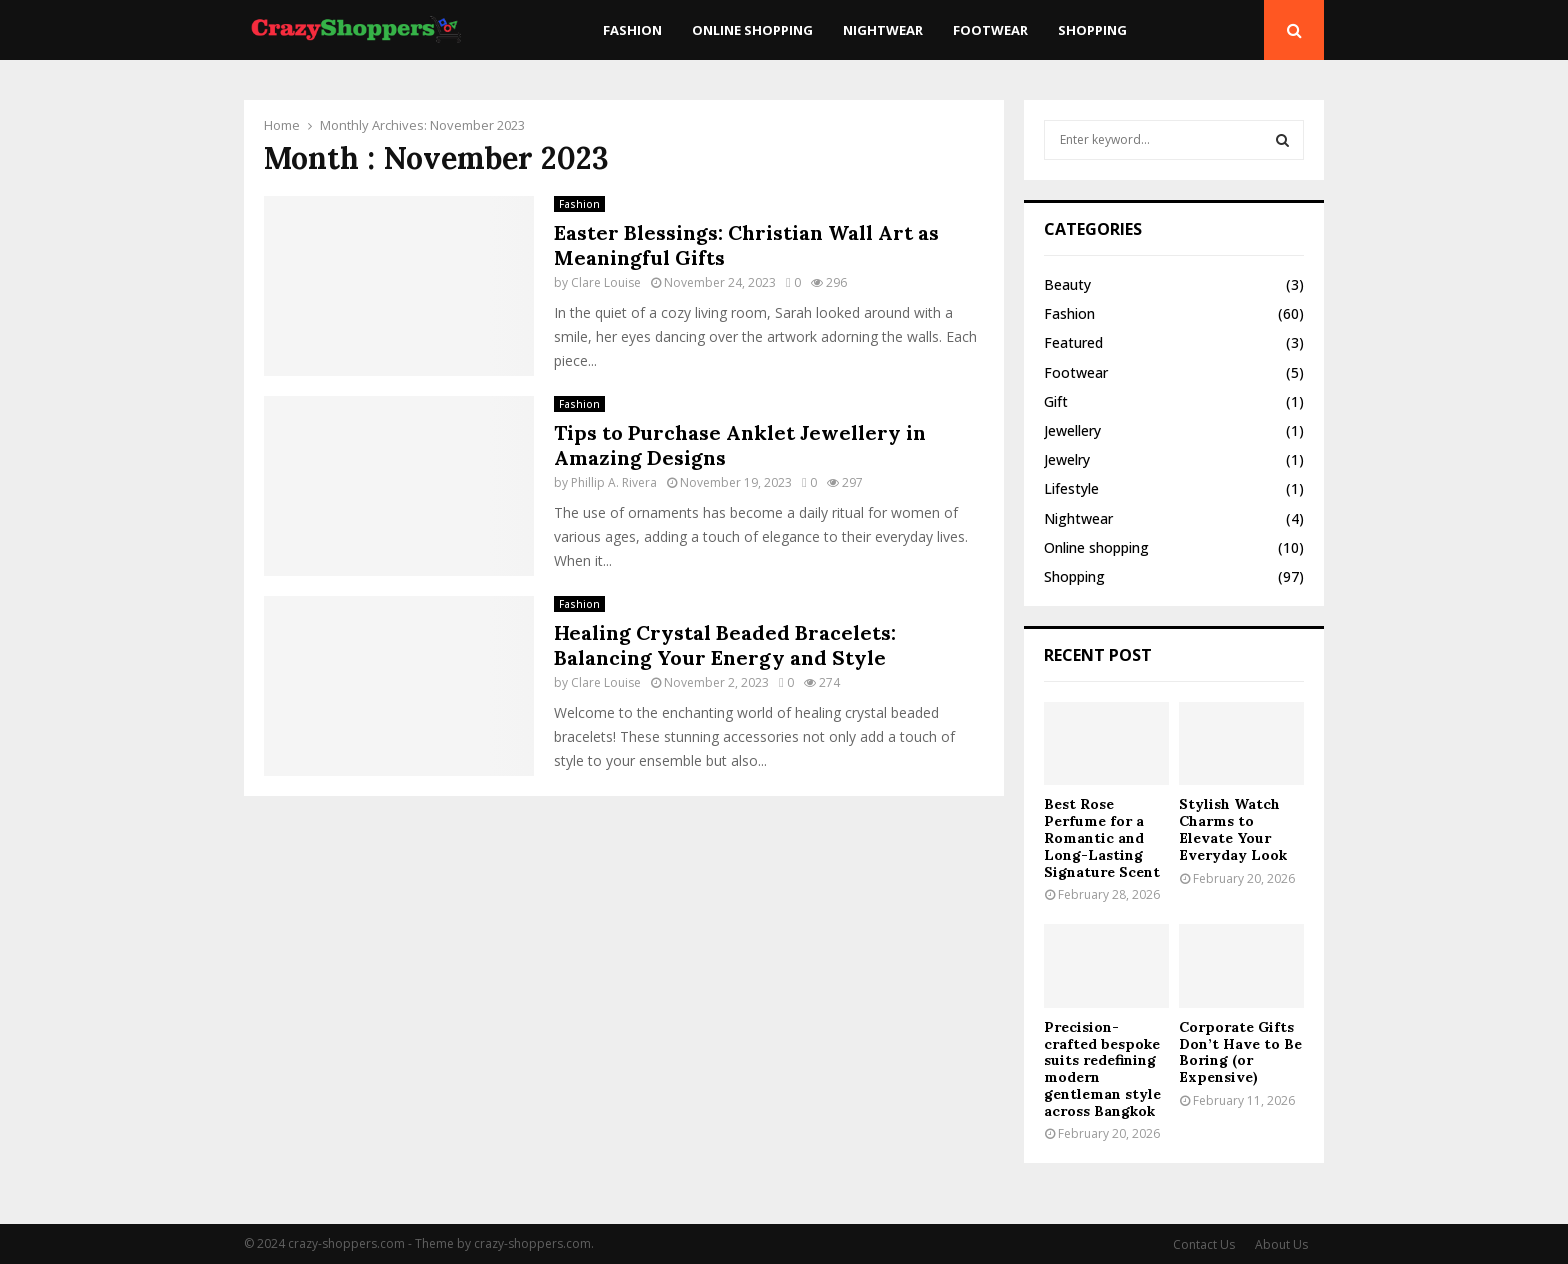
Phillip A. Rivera (614, 482)
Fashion (632, 30)
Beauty (1067, 284)
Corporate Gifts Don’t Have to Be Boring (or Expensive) (1240, 1052)
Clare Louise (606, 282)
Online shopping (752, 30)
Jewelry (1067, 459)
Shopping (1092, 30)
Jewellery (1072, 430)
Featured (1073, 342)
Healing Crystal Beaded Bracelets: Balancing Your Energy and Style (725, 645)
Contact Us (1204, 1244)
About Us (1281, 1244)
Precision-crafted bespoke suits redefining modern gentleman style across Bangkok (1102, 1069)
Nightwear (883, 30)
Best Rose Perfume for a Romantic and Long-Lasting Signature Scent (1102, 837)
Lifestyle (1071, 488)
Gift (1056, 401)
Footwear (990, 30)
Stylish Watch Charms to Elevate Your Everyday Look (1233, 829)
